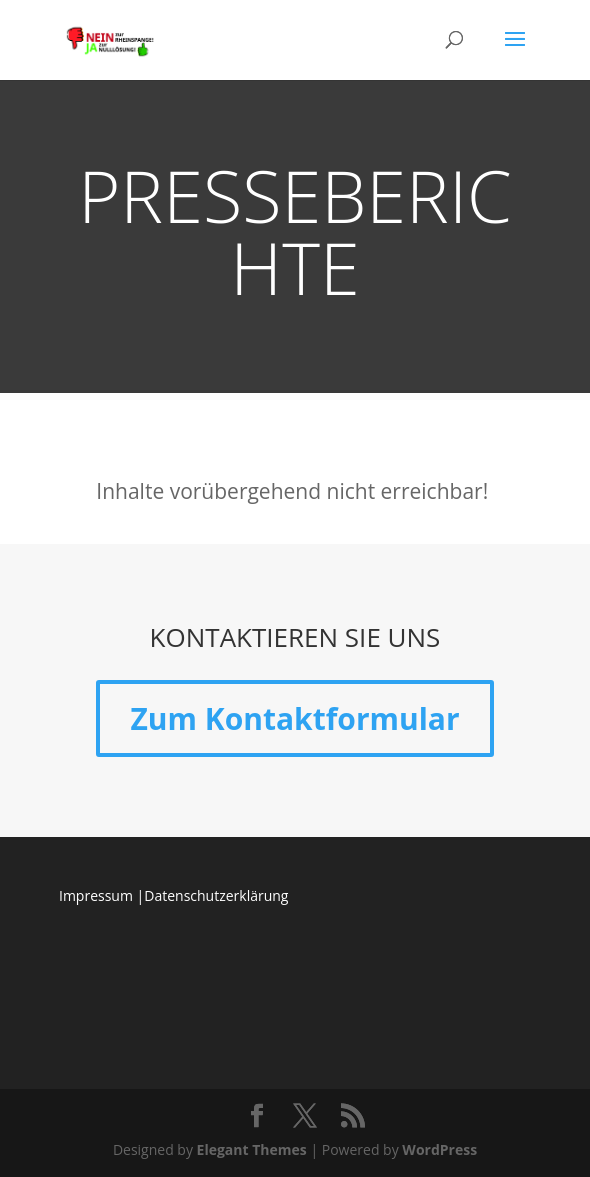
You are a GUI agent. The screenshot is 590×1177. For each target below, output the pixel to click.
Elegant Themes (252, 1149)
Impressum (96, 895)
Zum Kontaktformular (294, 718)
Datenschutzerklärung (216, 895)
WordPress (439, 1149)
